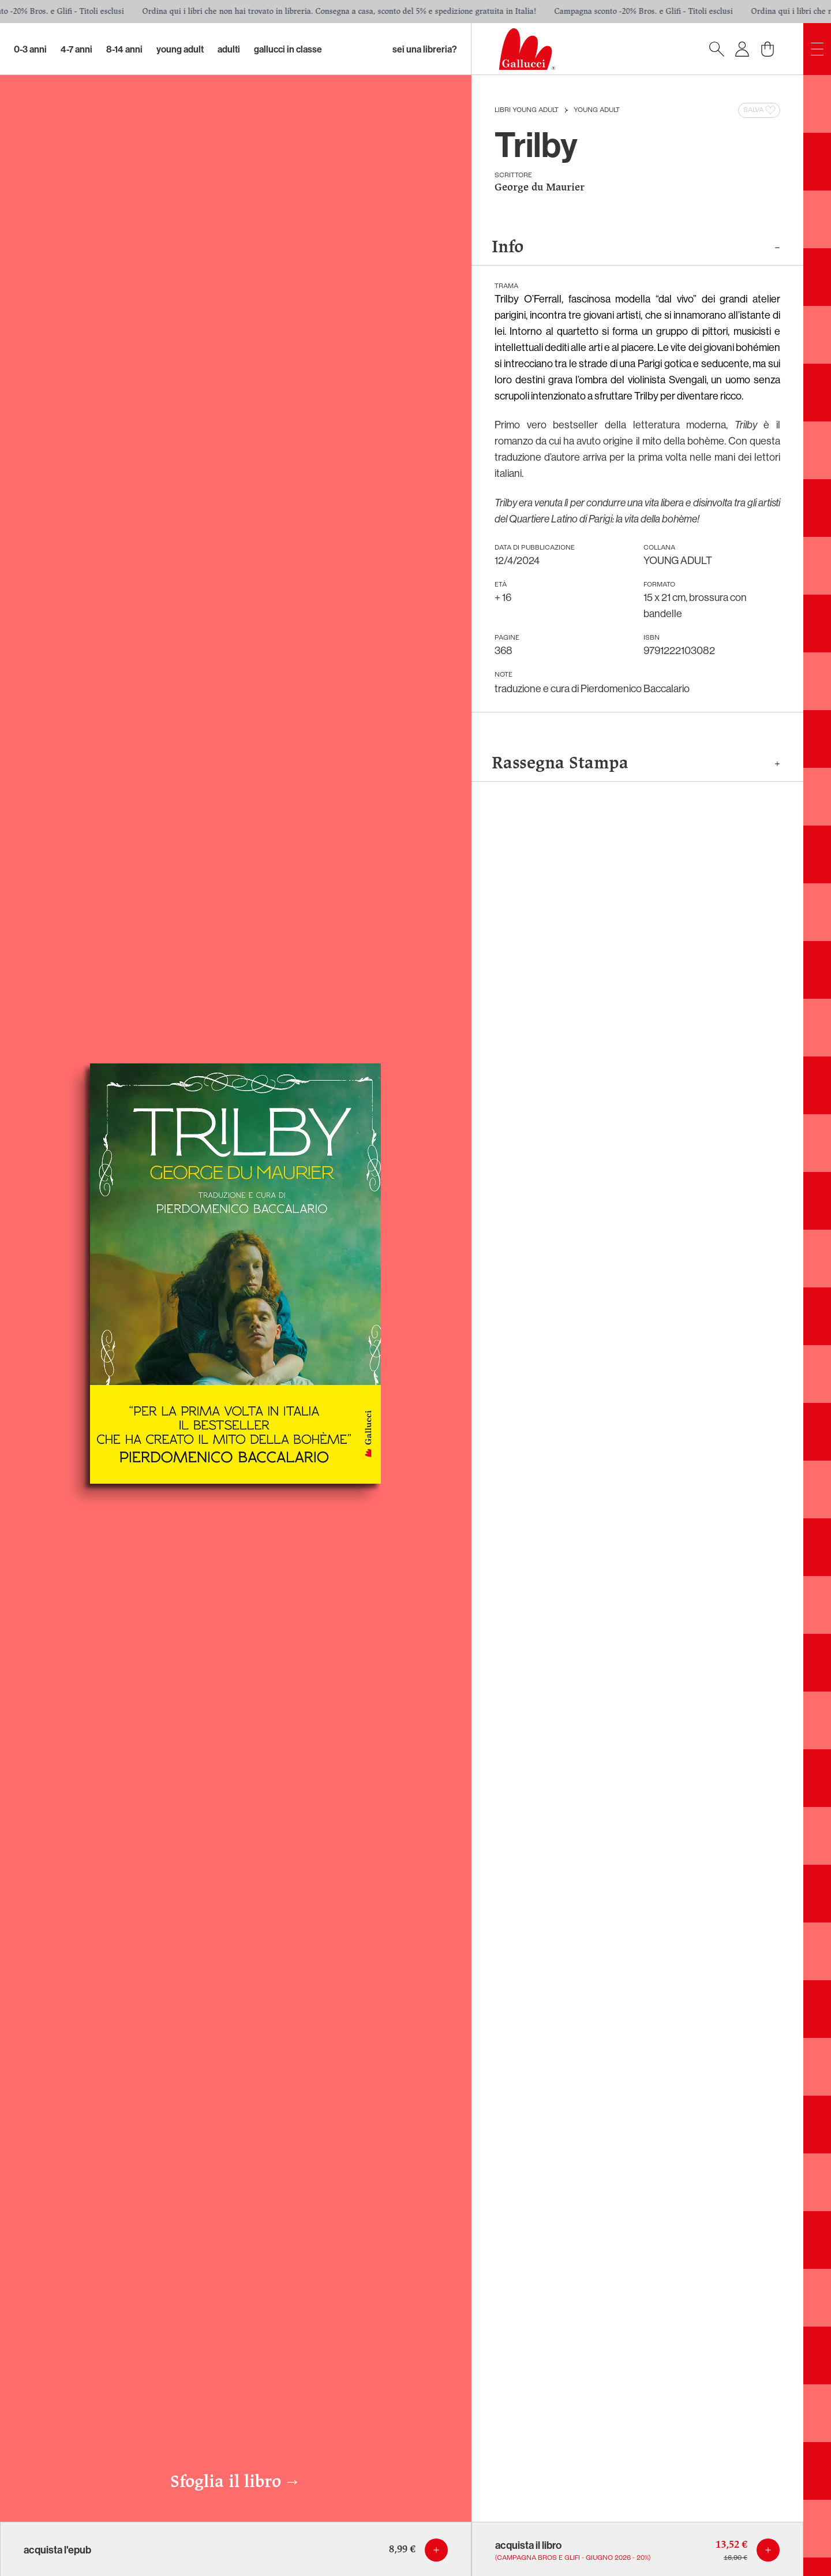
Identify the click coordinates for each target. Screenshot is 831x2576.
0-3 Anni (30, 49)
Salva (760, 110)
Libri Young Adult (527, 110)
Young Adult (180, 49)
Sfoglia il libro (235, 2482)
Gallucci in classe (288, 49)
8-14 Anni (124, 49)
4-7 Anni (76, 49)
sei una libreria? (424, 49)
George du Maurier (540, 188)
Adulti (229, 49)
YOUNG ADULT (597, 110)
